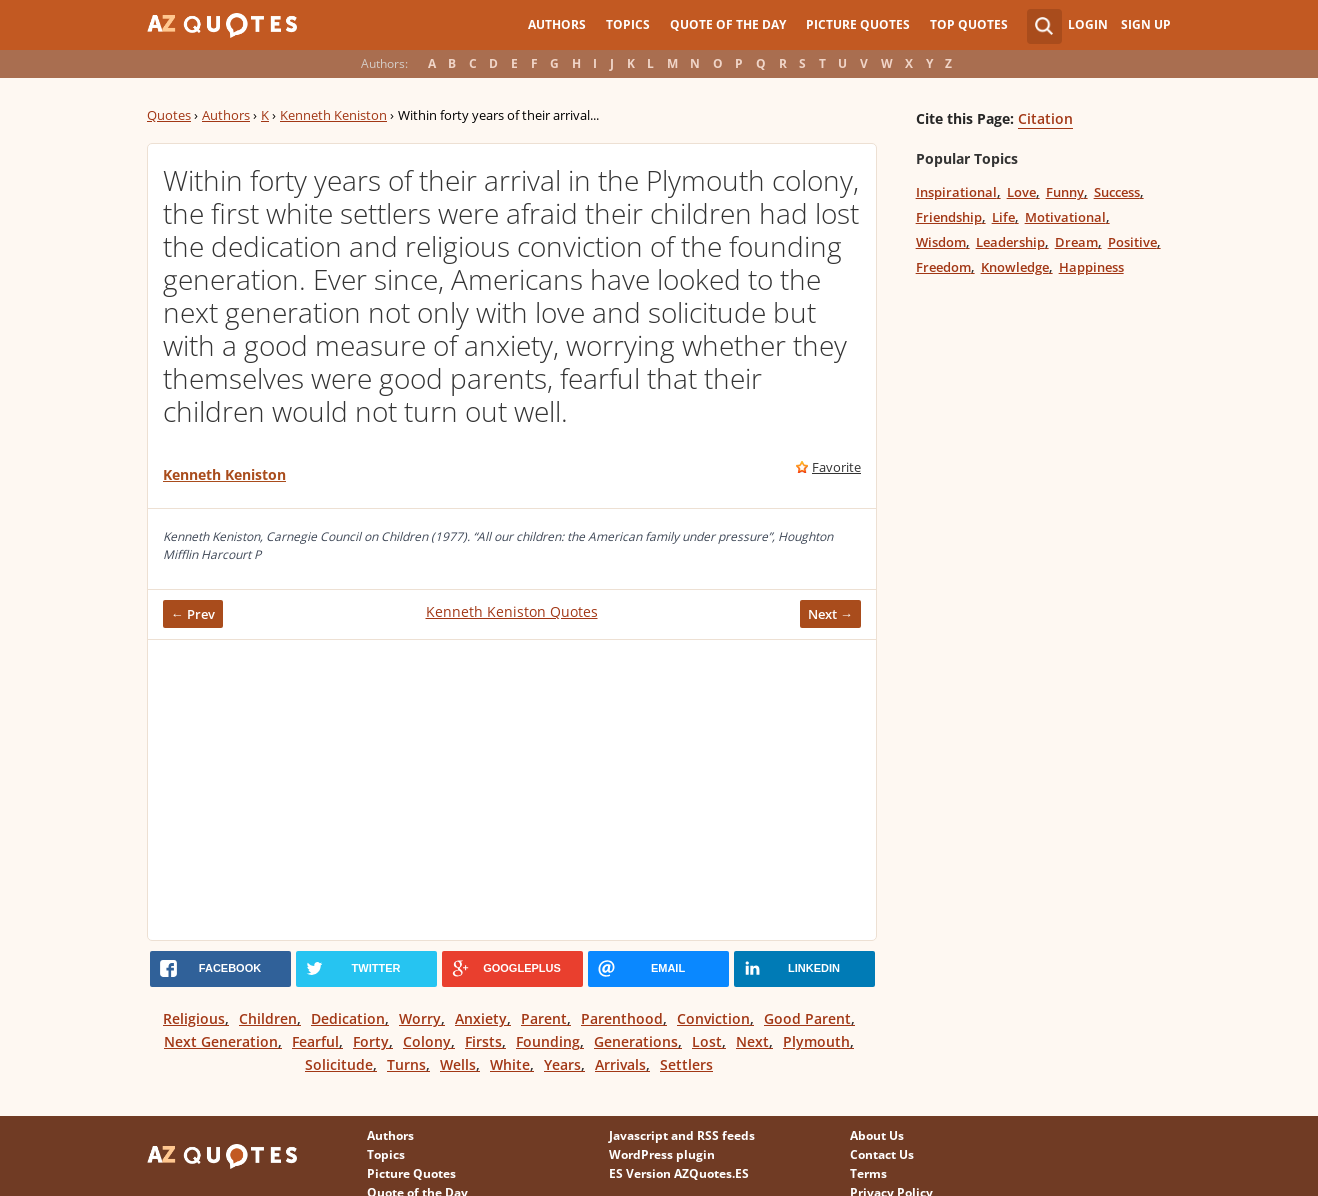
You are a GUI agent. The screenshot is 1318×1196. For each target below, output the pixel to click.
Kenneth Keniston (333, 115)
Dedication (348, 1018)
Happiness (1091, 267)
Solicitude (339, 1064)
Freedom (943, 267)
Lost (707, 1041)
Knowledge (1015, 267)
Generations (636, 1041)
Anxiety (481, 1018)
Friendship (949, 217)
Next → (830, 614)
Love (1021, 192)
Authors (557, 24)
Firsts (483, 1041)
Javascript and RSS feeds (682, 1135)
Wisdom (941, 242)
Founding (548, 1041)
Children (268, 1018)
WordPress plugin (662, 1154)
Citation (1045, 118)
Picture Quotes (858, 24)
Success (1117, 192)
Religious (194, 1018)
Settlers (686, 1064)
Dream (1076, 242)
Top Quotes (969, 24)
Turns (406, 1064)
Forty (371, 1041)
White (510, 1064)
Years (562, 1064)
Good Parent (807, 1018)
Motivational (1065, 217)
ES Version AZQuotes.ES (679, 1173)
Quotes (169, 115)
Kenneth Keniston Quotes (512, 611)
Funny (1065, 192)
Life (1003, 217)
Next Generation (221, 1041)
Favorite (836, 467)
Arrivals (620, 1064)
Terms (868, 1173)
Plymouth (816, 1041)
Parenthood (622, 1018)
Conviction (713, 1018)
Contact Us (882, 1154)
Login (1088, 24)
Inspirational (956, 192)
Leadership (1010, 242)
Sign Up (1146, 24)
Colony (427, 1041)
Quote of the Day (728, 24)
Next (752, 1041)
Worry (420, 1018)
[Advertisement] (512, 790)
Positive (1132, 242)
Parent (544, 1018)
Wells (458, 1064)
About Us (877, 1135)
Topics (628, 24)
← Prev (193, 614)
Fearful (315, 1041)
